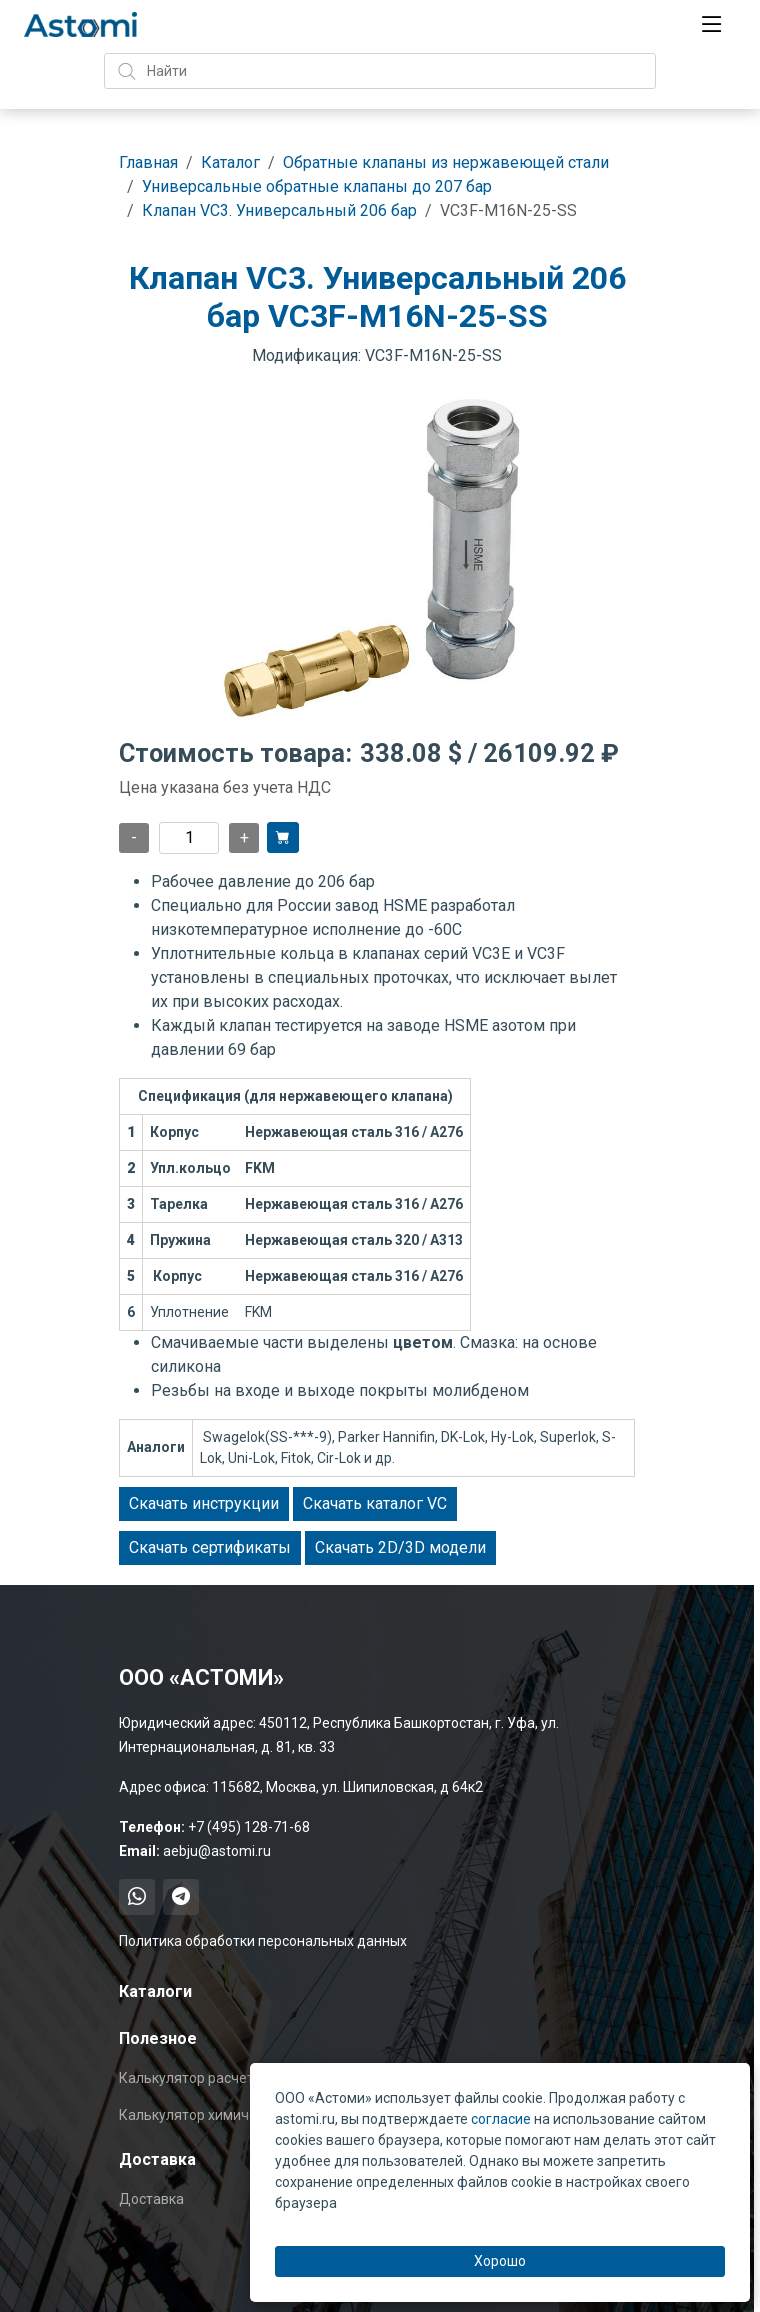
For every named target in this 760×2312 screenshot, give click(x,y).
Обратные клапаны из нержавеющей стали (446, 162)
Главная (148, 162)
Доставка (151, 2199)
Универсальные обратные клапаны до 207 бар (317, 186)
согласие (501, 2119)
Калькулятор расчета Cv (200, 2078)
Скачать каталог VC (375, 1503)
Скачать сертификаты (210, 1547)
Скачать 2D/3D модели (400, 1547)
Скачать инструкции (204, 1503)
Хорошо (500, 2261)
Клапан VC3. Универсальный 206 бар (279, 210)
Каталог (230, 162)
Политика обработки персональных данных (263, 1941)
